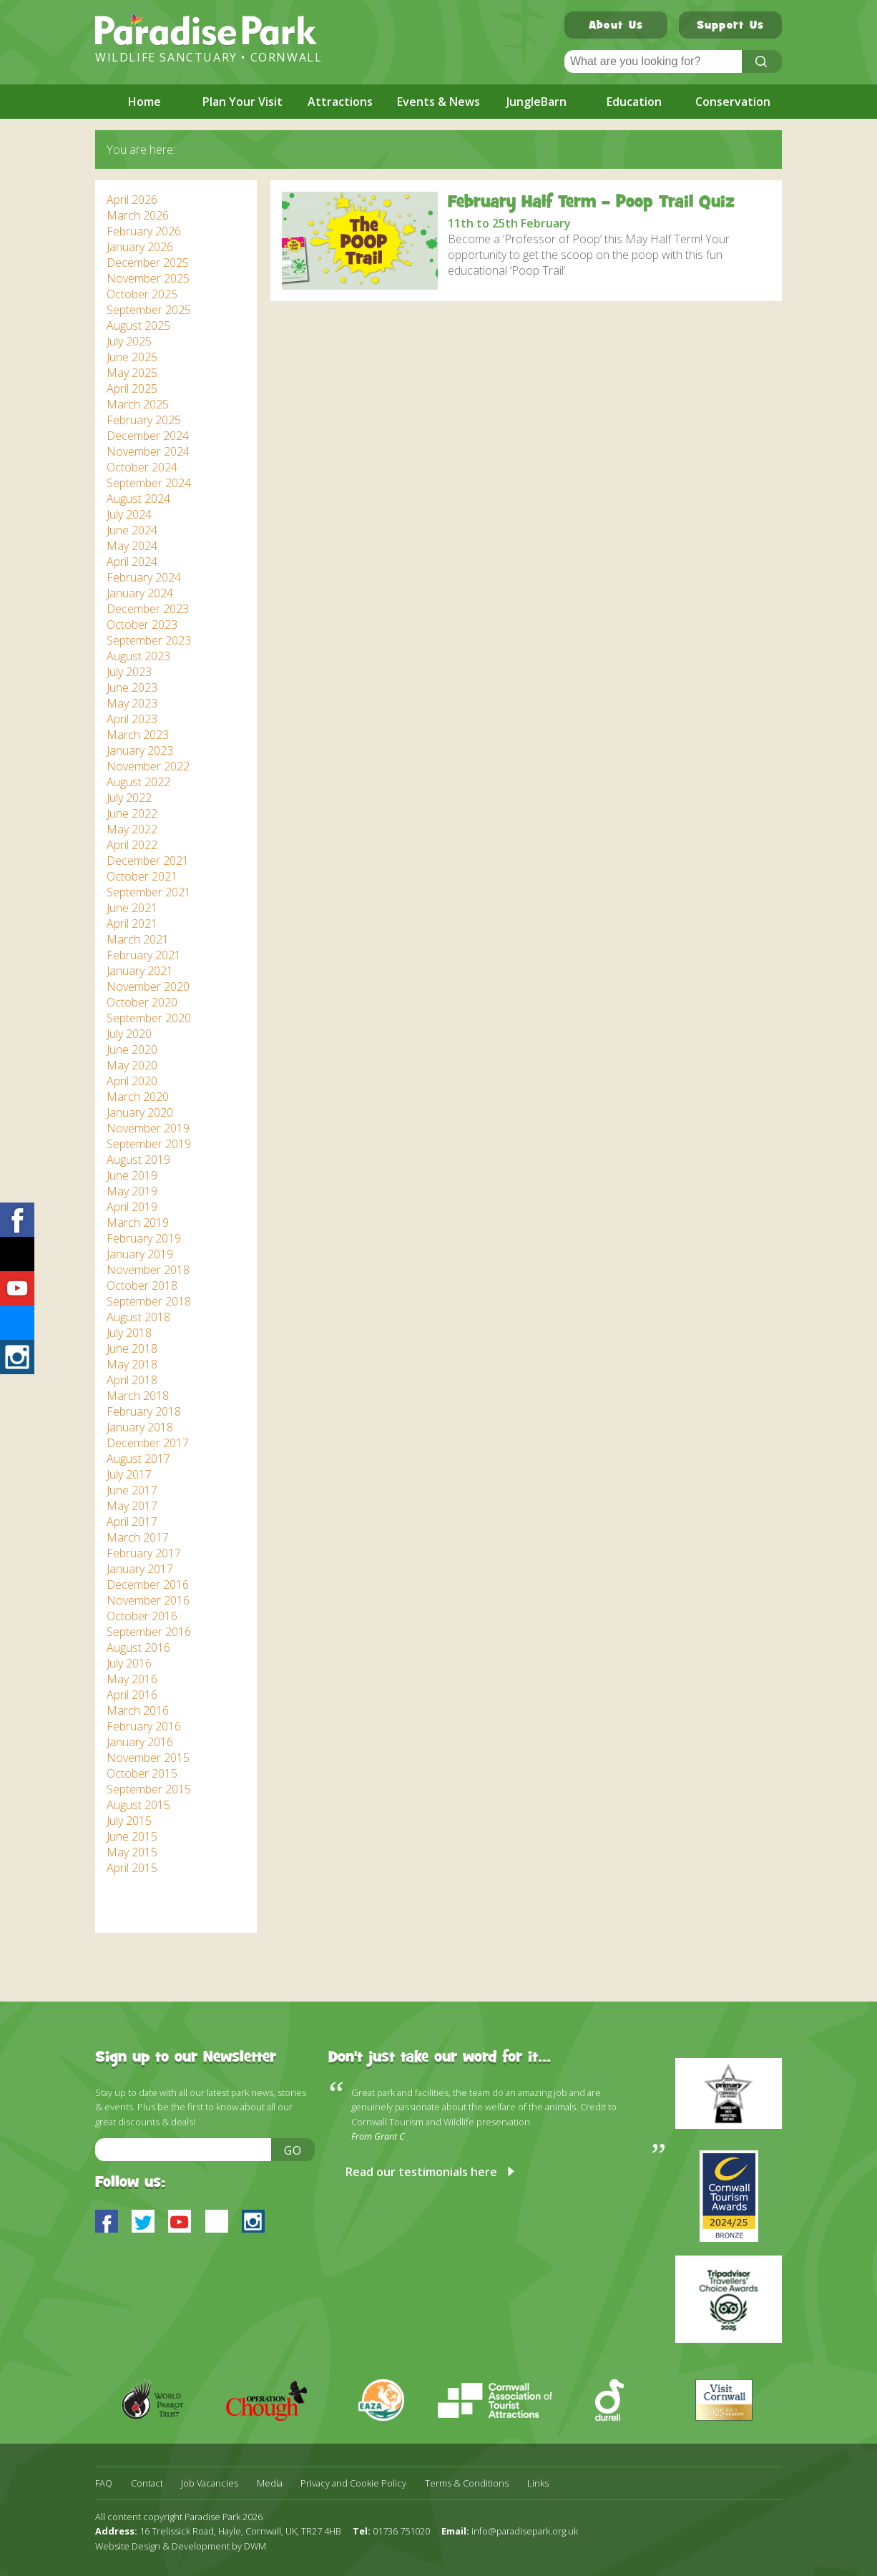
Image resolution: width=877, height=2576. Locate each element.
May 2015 (132, 1852)
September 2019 (149, 1144)
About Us (616, 26)
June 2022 (132, 813)
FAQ (103, 2483)
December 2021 (148, 860)
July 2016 (129, 1663)
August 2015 (138, 1805)
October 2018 (142, 1285)
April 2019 (132, 1207)
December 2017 (148, 1443)
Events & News (438, 101)
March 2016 (138, 1710)
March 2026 (138, 215)
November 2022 (148, 766)
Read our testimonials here (421, 2172)
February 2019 (144, 1238)
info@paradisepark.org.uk (524, 2530)
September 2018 (149, 1301)
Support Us (731, 26)
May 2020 (132, 1065)
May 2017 (132, 1506)
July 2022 (129, 797)
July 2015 (129, 1820)
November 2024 (148, 451)
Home (144, 101)
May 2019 (132, 1191)
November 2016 (148, 1600)
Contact (147, 2483)
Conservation (732, 101)
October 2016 (142, 1616)
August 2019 (138, 1159)
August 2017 (138, 1458)
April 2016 (132, 1695)
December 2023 (148, 609)
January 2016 (140, 1742)
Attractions (340, 101)
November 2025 (148, 278)
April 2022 (132, 845)
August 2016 (138, 1647)
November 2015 (148, 1758)
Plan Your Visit (242, 101)
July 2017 (129, 1474)
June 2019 (132, 1175)
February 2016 (144, 1726)
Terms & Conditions (467, 2483)
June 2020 (132, 1049)
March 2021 (138, 939)
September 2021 (149, 892)
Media (270, 2483)
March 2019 (138, 1222)
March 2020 (138, 1097)
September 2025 (149, 310)
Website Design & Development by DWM (180, 2546)
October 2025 (142, 294)
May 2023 (132, 703)
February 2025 (144, 420)
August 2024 (138, 498)
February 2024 (144, 577)
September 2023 (149, 640)
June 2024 (132, 530)
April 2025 (132, 388)
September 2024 (149, 483)
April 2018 (132, 1380)
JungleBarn (536, 101)
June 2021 (132, 908)
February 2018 (144, 1411)
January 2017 (140, 1569)
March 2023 (138, 735)
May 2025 (132, 373)
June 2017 (132, 1490)
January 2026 (140, 247)
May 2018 (132, 1364)
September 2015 (149, 1789)
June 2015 (132, 1836)
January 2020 (140, 1112)
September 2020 (149, 1018)
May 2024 (132, 546)
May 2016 (132, 1679)
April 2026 (132, 199)
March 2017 (138, 1537)
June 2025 (132, 357)
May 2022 (132, 829)
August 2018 (138, 1317)
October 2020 (142, 1002)
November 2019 (148, 1128)
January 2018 (140, 1427)
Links (538, 2483)
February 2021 (144, 955)
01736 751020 (401, 2530)
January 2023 (140, 750)
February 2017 (144, 1553)
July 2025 (129, 341)
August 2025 (138, 325)
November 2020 (148, 986)
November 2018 (148, 1270)
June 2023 (132, 687)
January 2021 (140, 971)
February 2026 (144, 231)
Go (293, 2150)
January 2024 (140, 593)
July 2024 (129, 514)
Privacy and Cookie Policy (353, 2483)
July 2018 (129, 1333)
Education (634, 101)
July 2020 (129, 1034)
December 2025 (148, 262)
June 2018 (132, 1348)
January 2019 (140, 1254)
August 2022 (138, 782)
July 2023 (129, 672)
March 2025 (138, 404)
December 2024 (148, 436)
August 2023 (138, 656)
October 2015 (142, 1773)
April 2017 (132, 1521)
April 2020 (132, 1081)
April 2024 (132, 561)
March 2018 (138, 1396)
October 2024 (142, 467)
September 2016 (149, 1632)
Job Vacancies (209, 2483)
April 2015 (132, 1868)
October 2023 (142, 624)
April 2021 (132, 923)
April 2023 (132, 719)
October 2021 (142, 876)
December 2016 (148, 1584)
